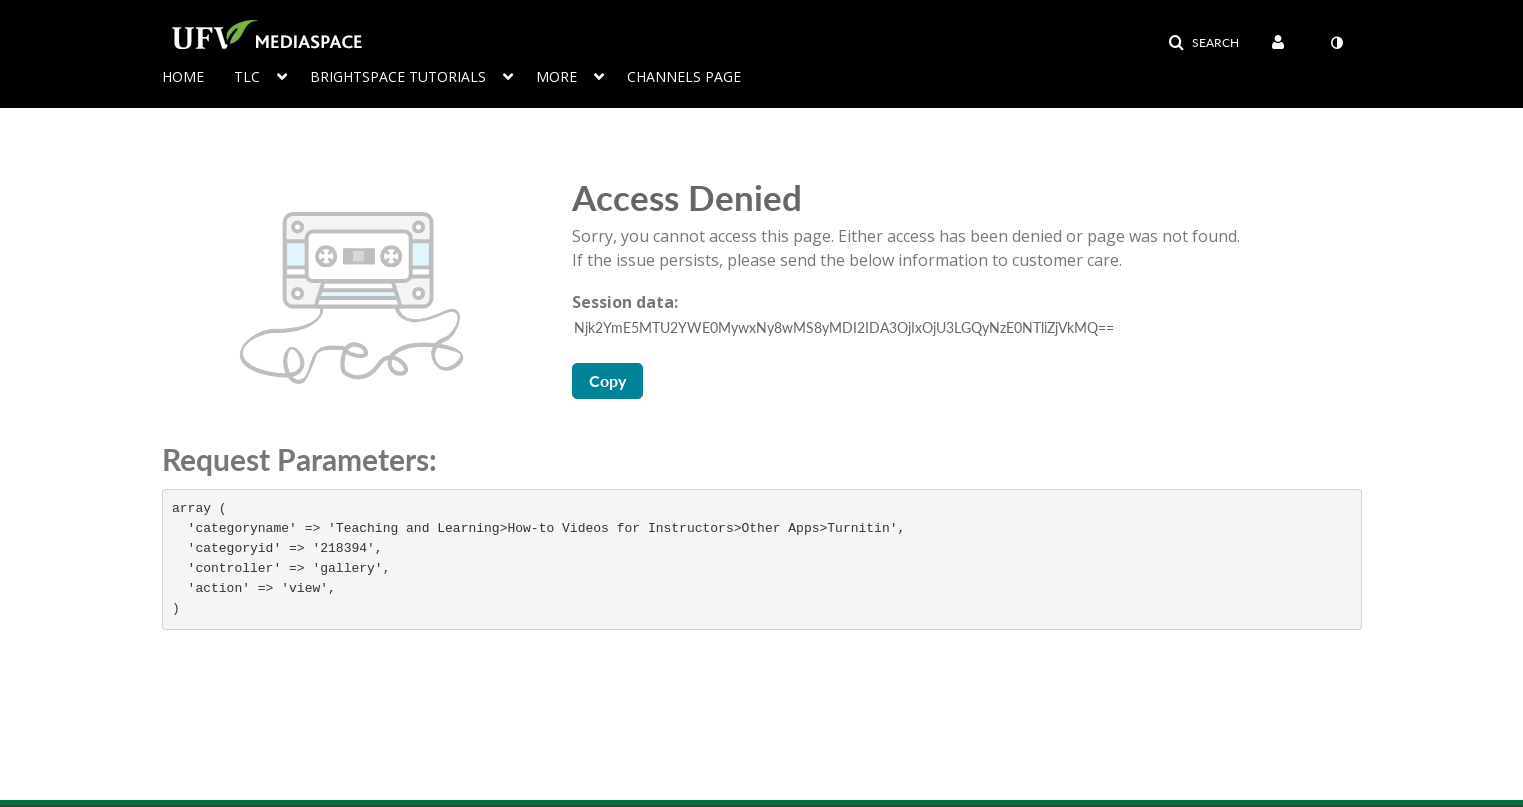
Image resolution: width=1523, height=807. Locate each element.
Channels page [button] (684, 76)
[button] (1203, 43)
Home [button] (183, 76)
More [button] (556, 76)
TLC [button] (247, 76)
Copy (607, 380)
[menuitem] (1282, 43)
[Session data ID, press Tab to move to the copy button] (969, 328)
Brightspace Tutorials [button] (398, 76)
